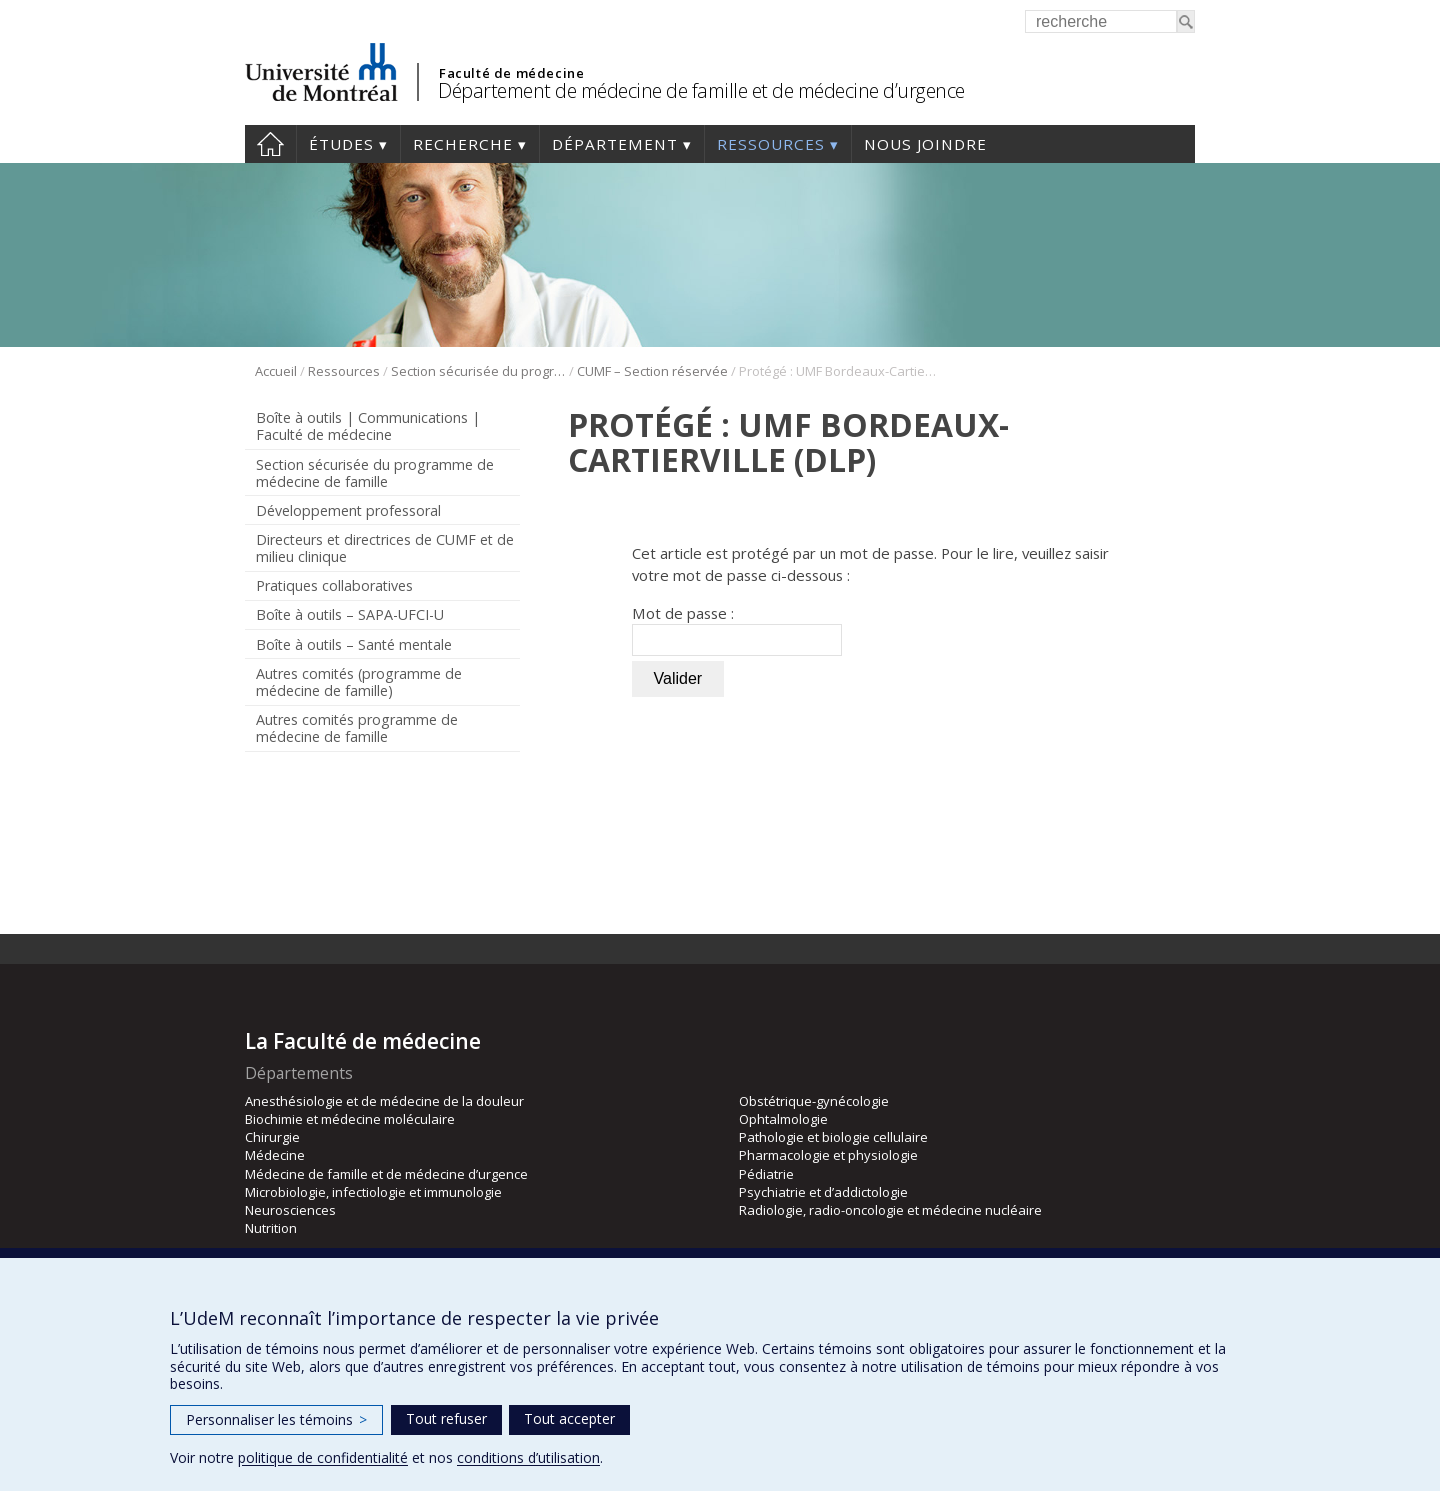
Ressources (771, 144)
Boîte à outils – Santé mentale (354, 644)
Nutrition (271, 1228)
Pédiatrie (766, 1174)
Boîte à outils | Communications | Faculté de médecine (368, 426)
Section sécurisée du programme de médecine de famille (478, 371)
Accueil (270, 144)
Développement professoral (348, 510)
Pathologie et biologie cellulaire (833, 1137)
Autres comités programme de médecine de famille (357, 728)
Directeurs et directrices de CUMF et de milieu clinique (385, 548)
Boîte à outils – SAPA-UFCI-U (350, 614)
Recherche (463, 144)
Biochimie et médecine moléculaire (350, 1119)
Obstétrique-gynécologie (814, 1101)
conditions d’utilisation (528, 1457)
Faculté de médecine (511, 73)
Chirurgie (272, 1137)
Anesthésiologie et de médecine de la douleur (384, 1101)
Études (341, 144)
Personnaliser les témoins (276, 1419)
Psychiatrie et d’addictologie (823, 1192)
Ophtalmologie (783, 1119)
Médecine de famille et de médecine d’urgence (386, 1174)
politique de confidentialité (323, 1457)
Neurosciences (290, 1210)
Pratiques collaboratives (334, 585)
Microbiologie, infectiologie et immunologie (373, 1192)
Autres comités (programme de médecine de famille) (359, 682)
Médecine (275, 1155)
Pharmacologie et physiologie (828, 1155)
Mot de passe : (737, 629)
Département (615, 144)
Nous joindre (925, 144)
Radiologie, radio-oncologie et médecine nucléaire (890, 1210)
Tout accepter (569, 1418)
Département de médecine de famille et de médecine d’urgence (701, 90)
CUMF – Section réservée (652, 371)
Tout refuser (446, 1418)
